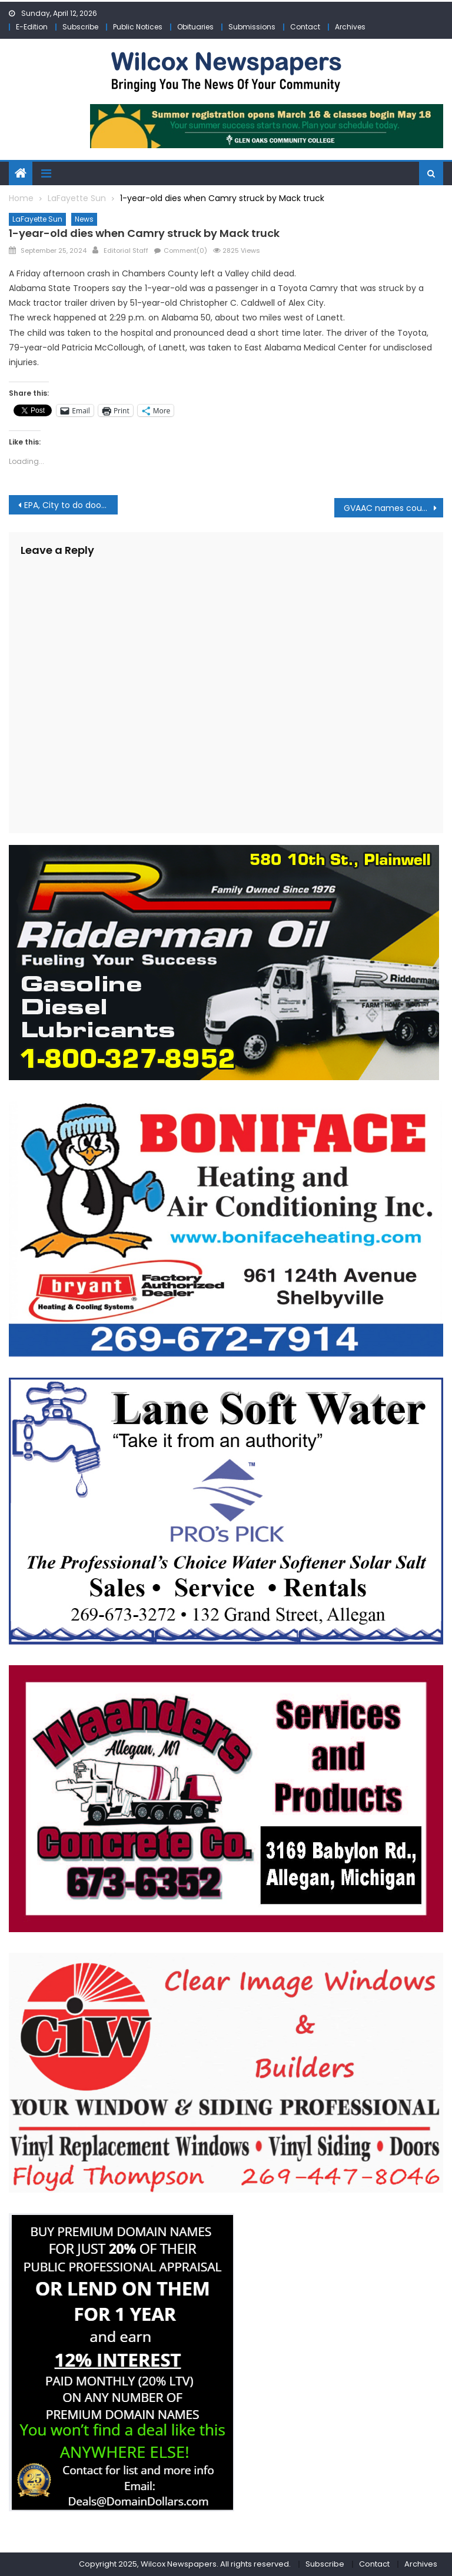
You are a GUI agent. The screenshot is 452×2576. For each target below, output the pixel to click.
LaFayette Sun (37, 219)
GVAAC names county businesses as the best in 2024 (393, 508)
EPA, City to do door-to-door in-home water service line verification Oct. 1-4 (70, 505)
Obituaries (195, 27)
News (84, 219)
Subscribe (80, 27)
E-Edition (32, 27)
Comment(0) (185, 250)
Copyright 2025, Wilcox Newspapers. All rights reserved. (185, 2564)
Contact (305, 27)
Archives (350, 27)
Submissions (251, 27)
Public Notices (137, 27)
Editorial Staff (126, 250)
